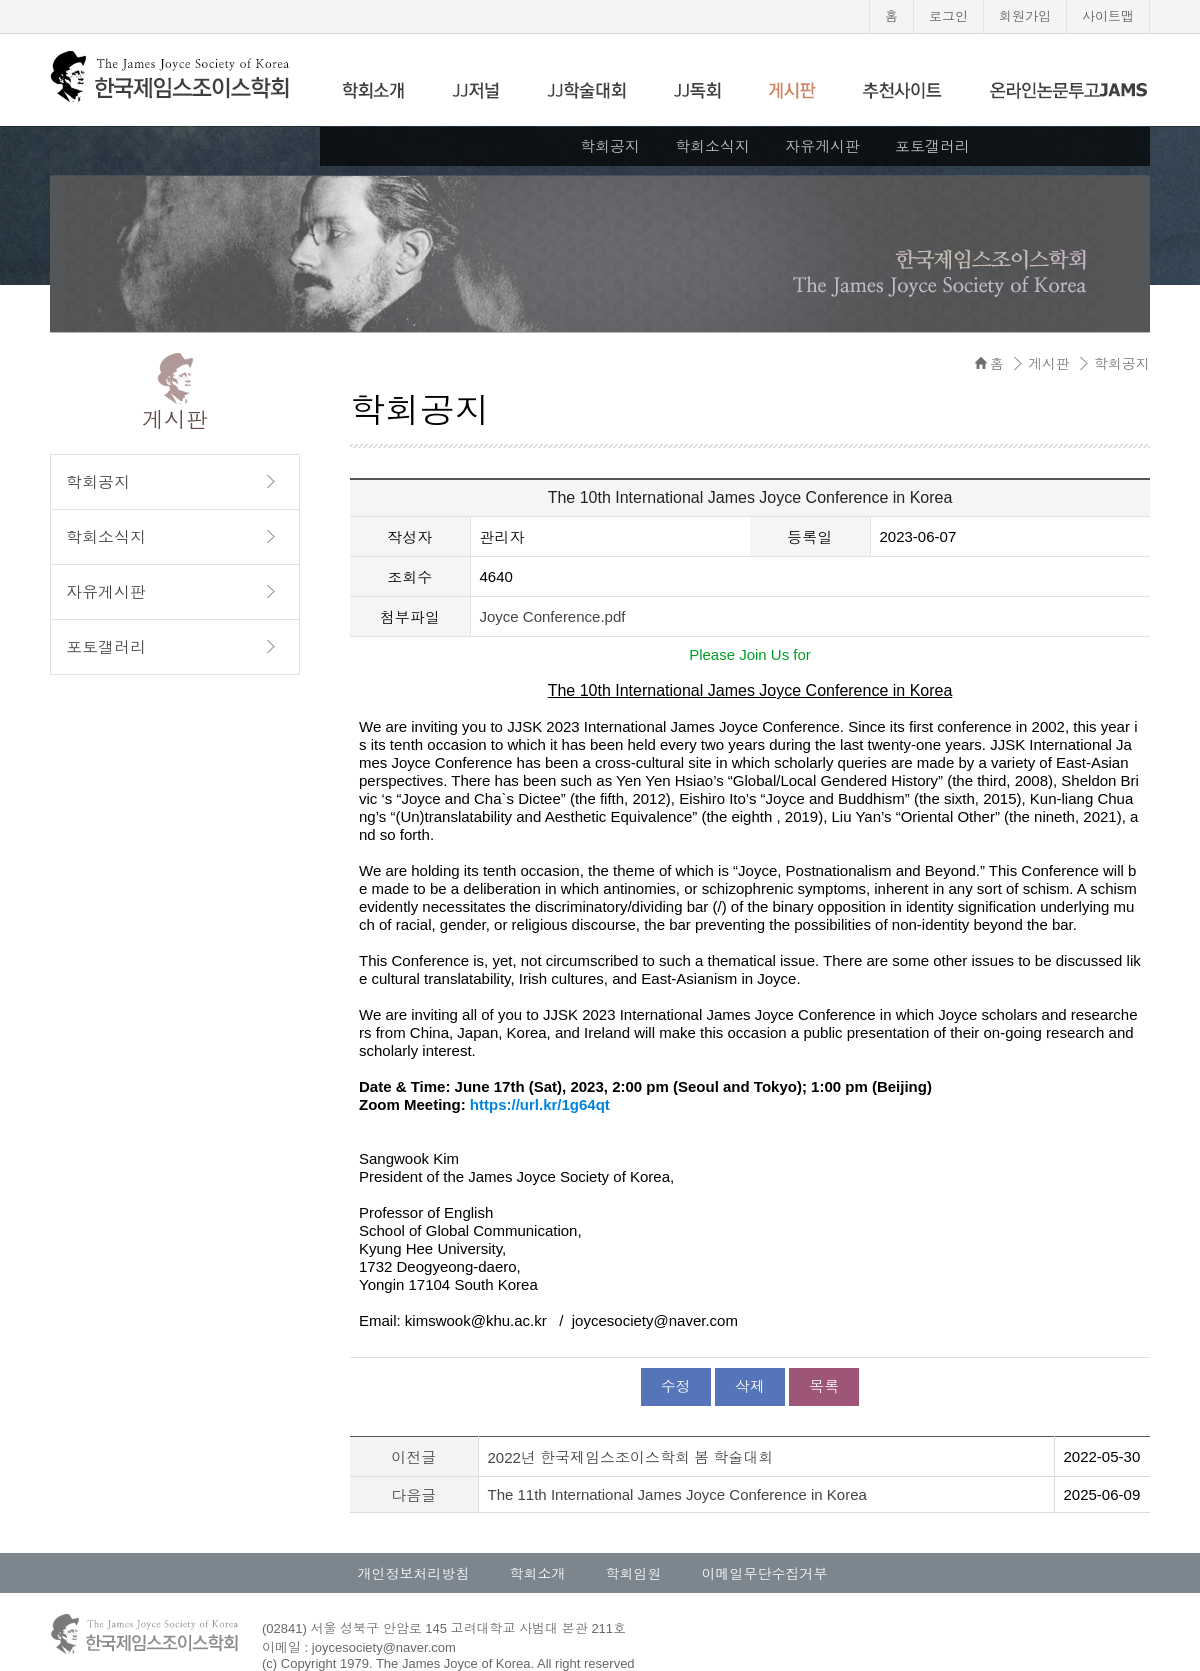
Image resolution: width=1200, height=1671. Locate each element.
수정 (676, 1386)
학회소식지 (712, 146)
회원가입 (1025, 16)
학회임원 (634, 1574)
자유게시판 (822, 146)
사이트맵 (1108, 16)
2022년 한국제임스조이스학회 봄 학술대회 (631, 1457)
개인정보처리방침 (414, 1574)
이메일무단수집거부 (765, 1574)
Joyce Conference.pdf (553, 616)
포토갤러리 (932, 146)
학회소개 (538, 1574)
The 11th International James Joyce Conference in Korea (677, 1494)
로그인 (948, 16)
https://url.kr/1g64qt (540, 1104)
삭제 (750, 1386)
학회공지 (610, 146)
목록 (824, 1386)
